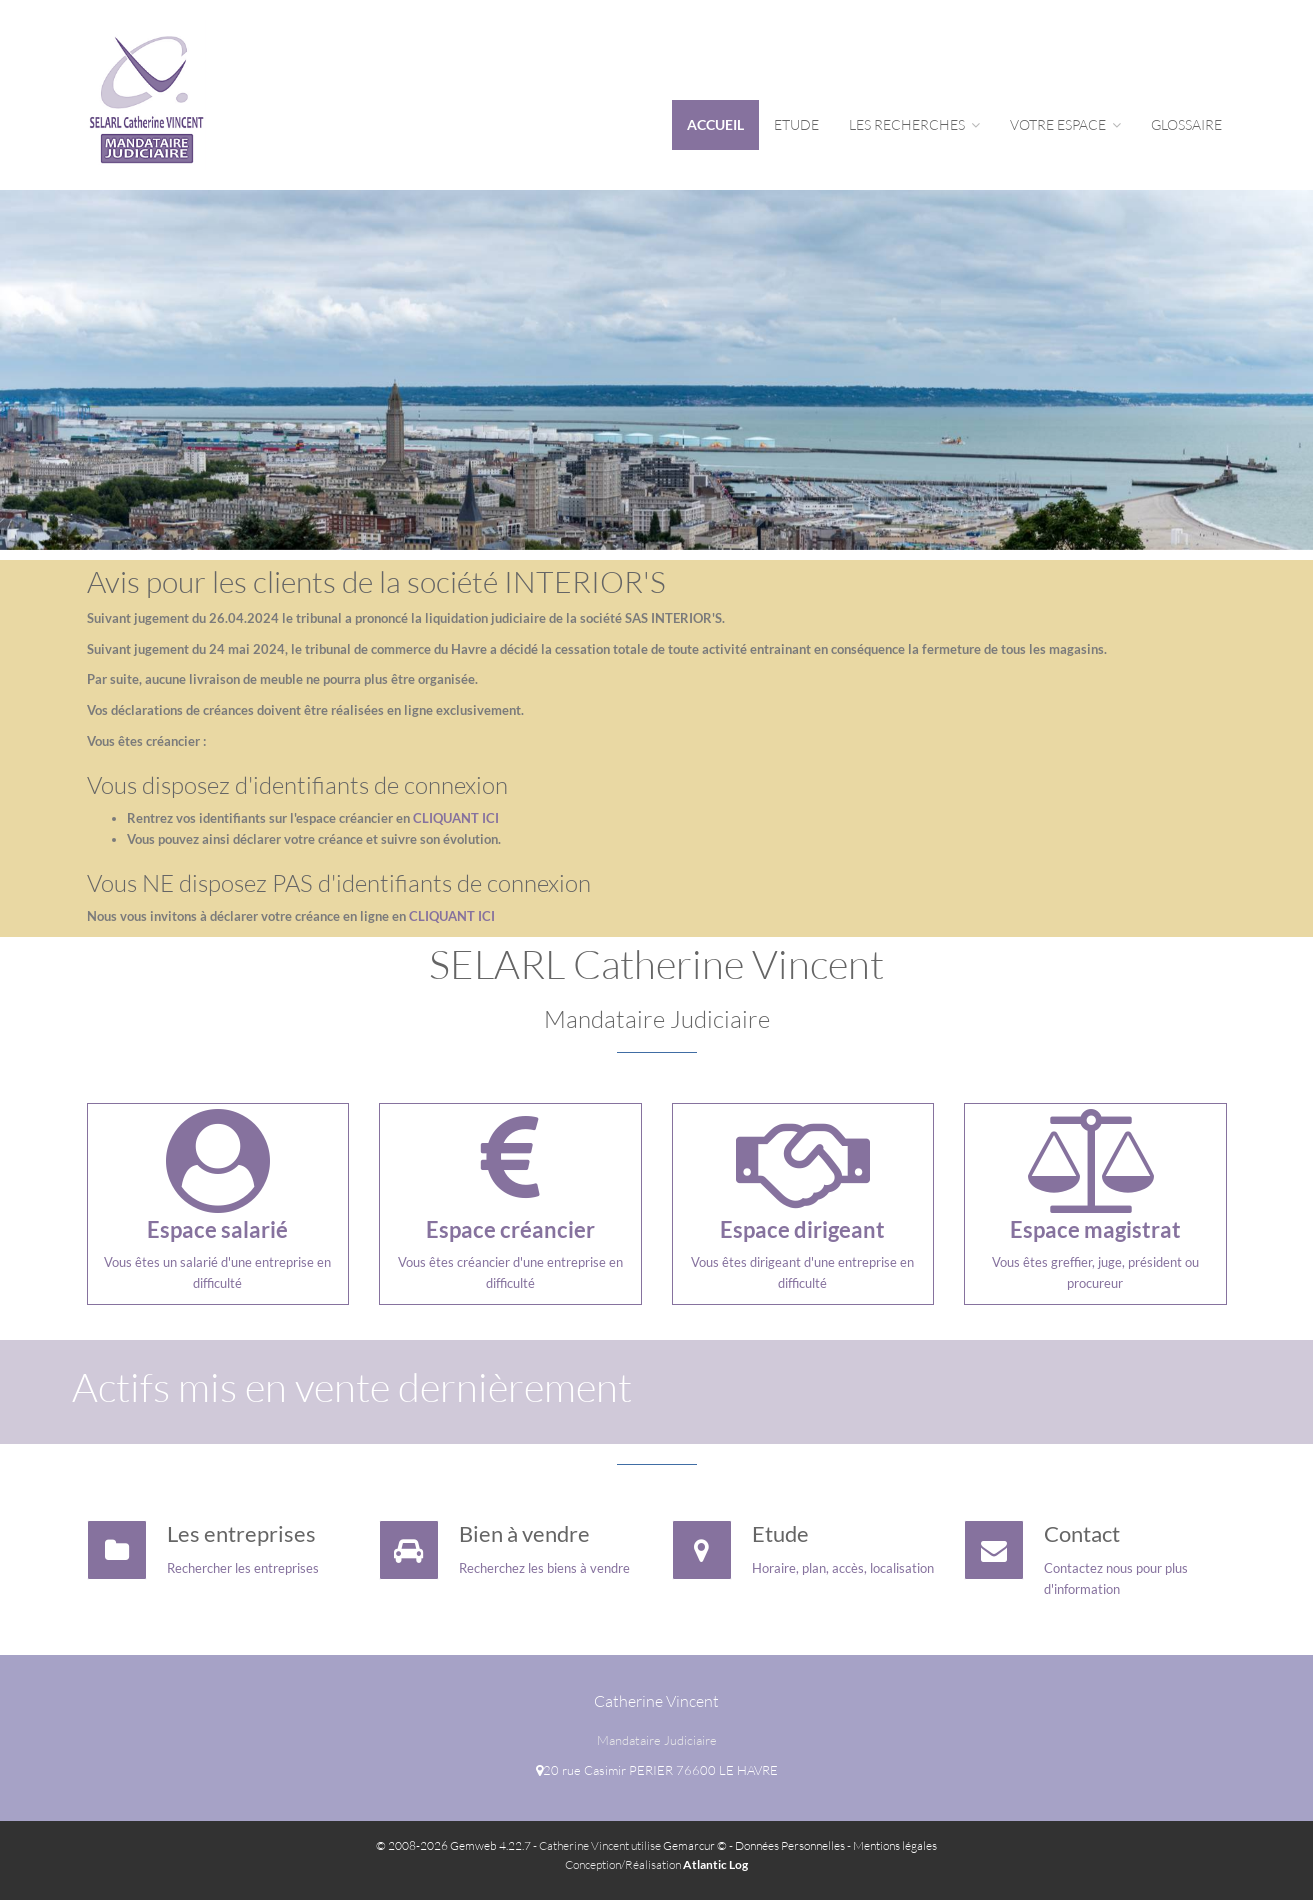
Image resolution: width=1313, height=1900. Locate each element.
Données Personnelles (790, 1845)
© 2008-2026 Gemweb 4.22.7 (453, 1845)
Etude (796, 124)
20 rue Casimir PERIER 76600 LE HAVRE (657, 1770)
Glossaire (1186, 124)
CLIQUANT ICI (456, 818)
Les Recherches (914, 124)
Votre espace (1065, 124)
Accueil (715, 124)
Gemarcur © (695, 1845)
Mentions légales (895, 1845)
